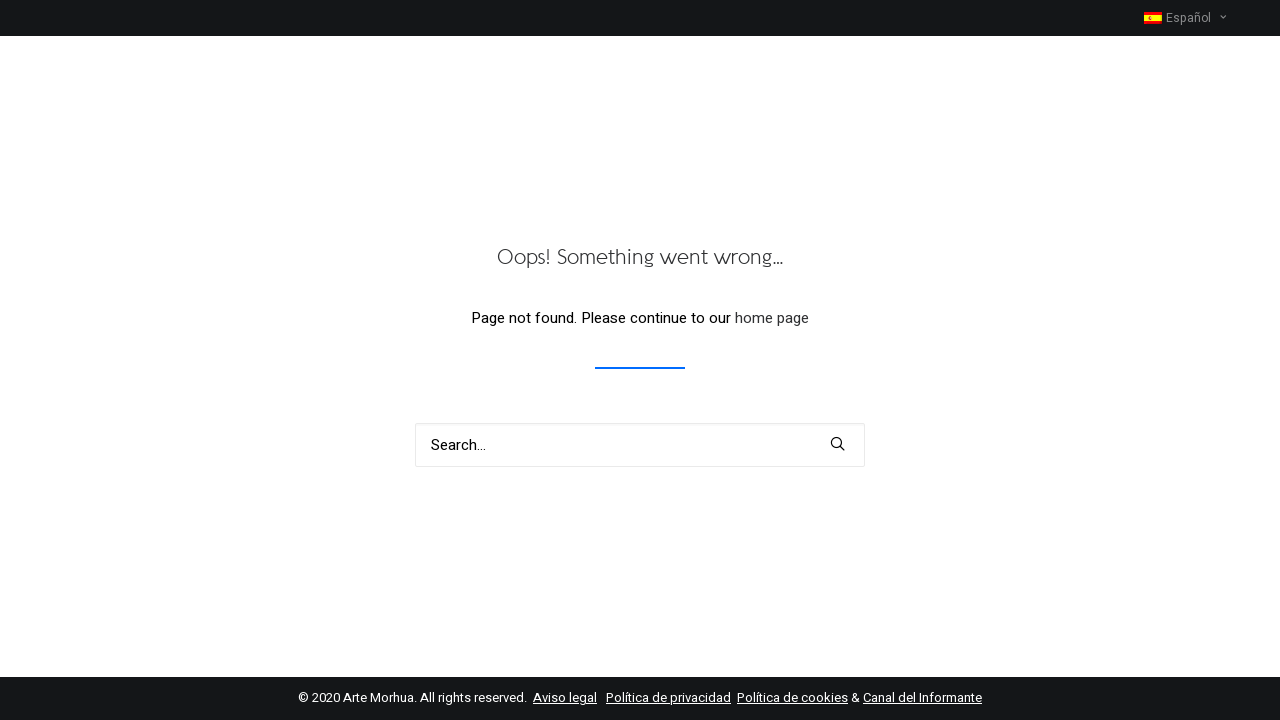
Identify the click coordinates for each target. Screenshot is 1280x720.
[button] (837, 443)
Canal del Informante (922, 697)
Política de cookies (792, 697)
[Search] (640, 445)
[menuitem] (1194, 18)
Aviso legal (565, 697)
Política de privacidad (668, 697)
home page (772, 318)
